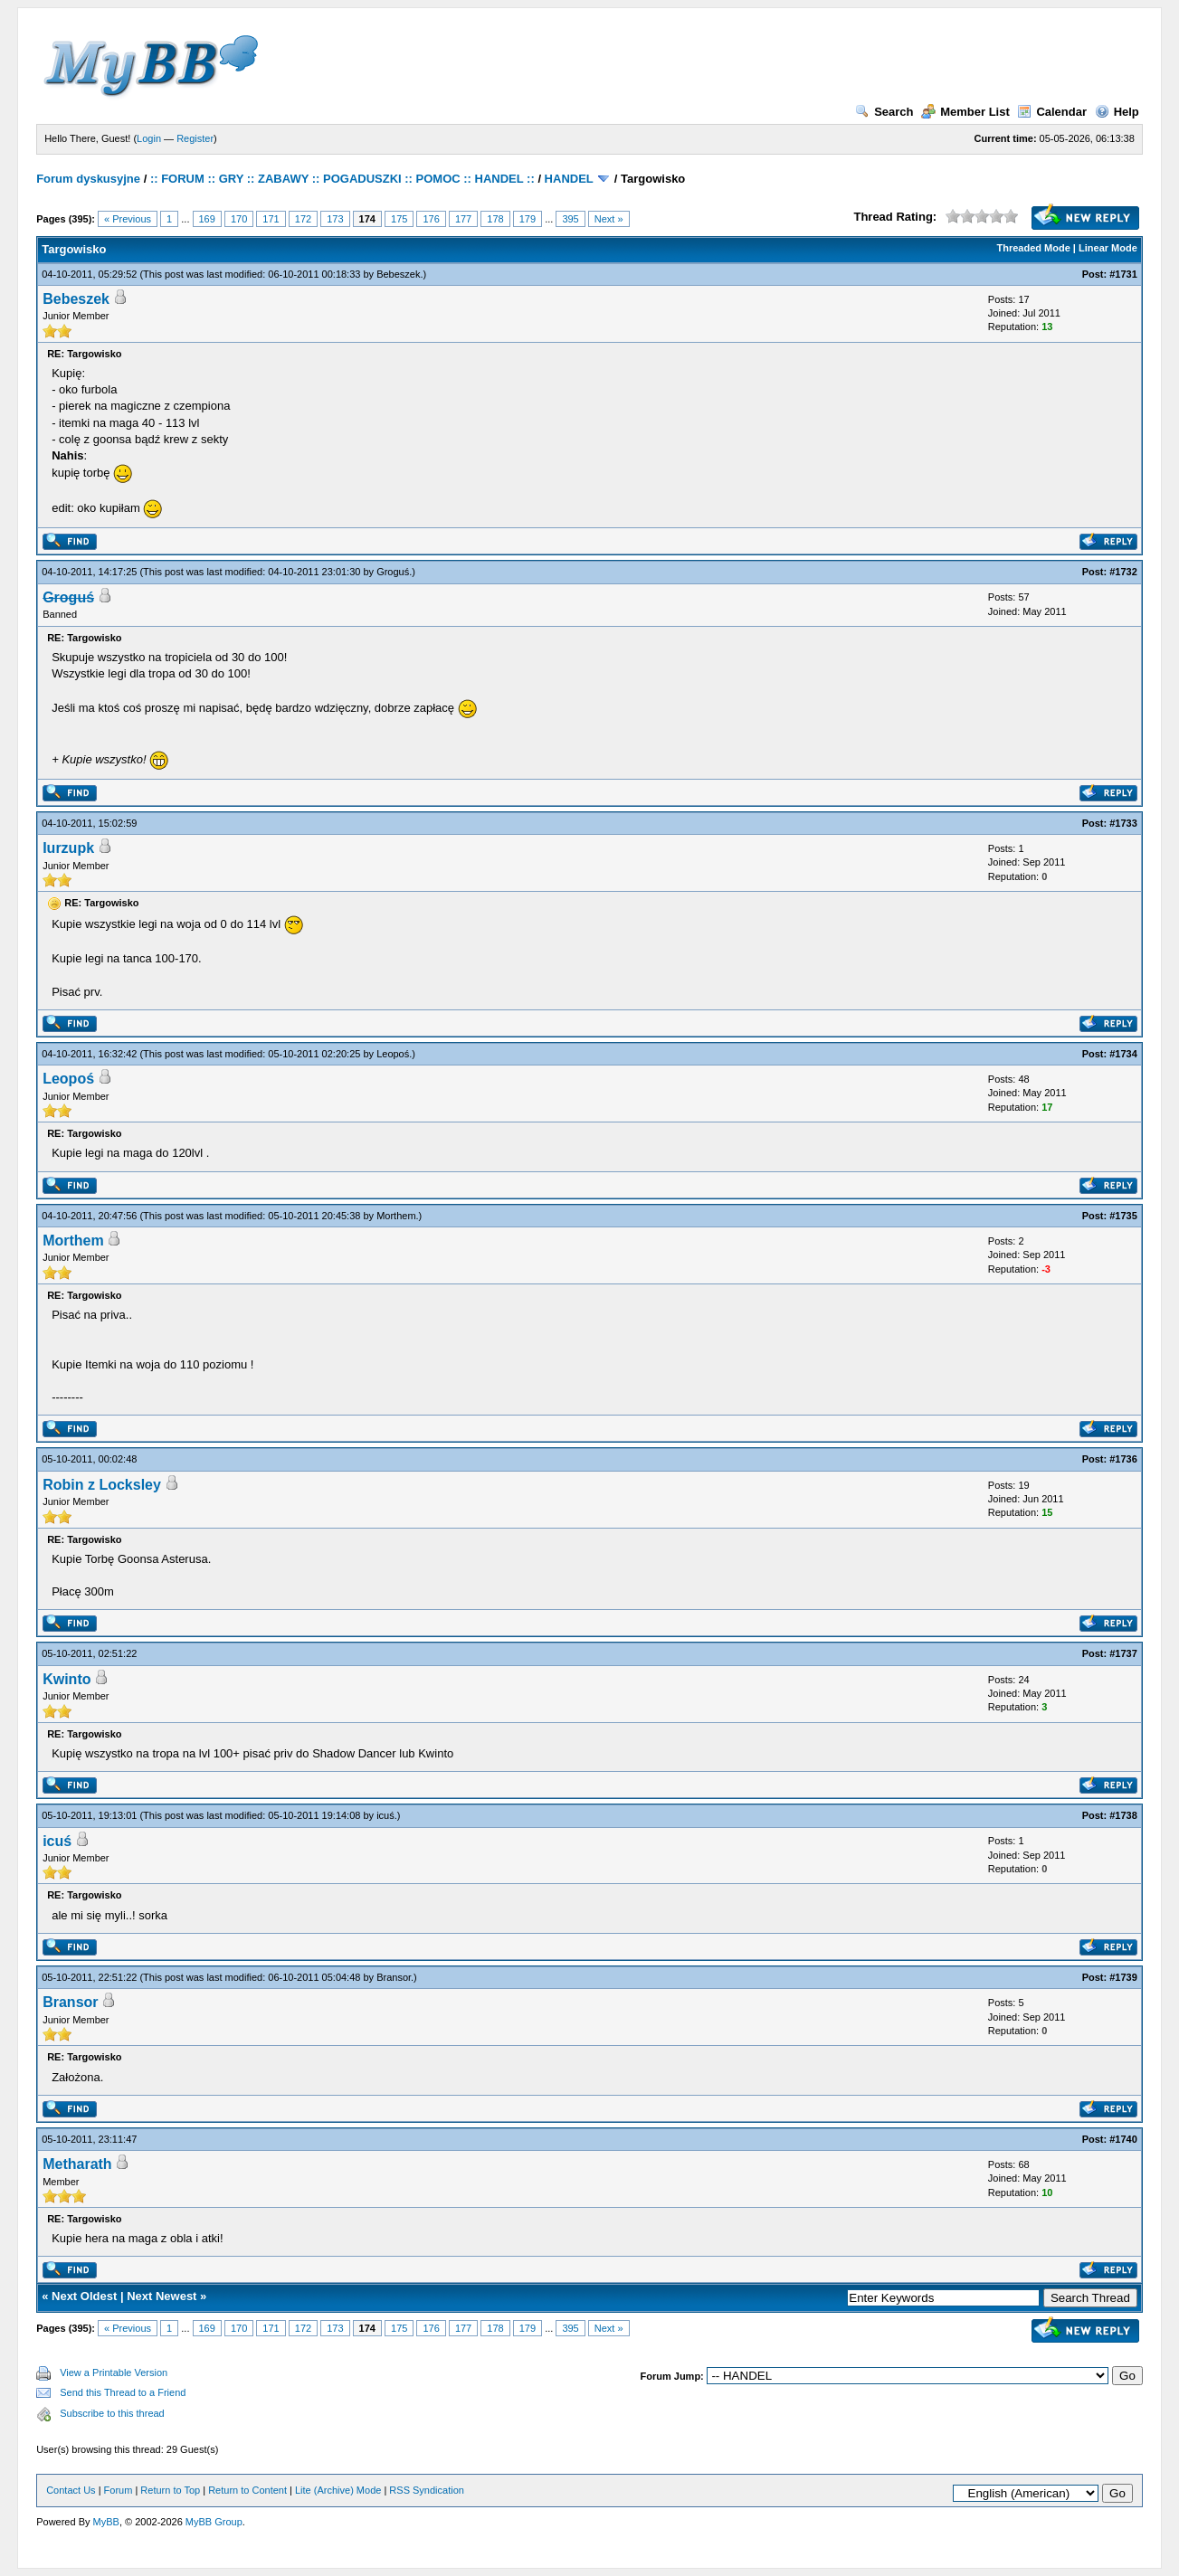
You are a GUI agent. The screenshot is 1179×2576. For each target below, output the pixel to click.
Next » (608, 218)
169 (207, 218)
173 (335, 218)
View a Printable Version (113, 2372)
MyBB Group (213, 2521)
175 (399, 218)
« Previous (127, 218)
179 (527, 218)
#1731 (1123, 274)
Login (149, 138)
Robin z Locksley (102, 1484)
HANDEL (569, 178)
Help (1117, 111)
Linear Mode (1108, 247)
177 (463, 218)
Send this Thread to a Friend (122, 2392)
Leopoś (392, 1053)
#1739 (1123, 1977)
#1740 (1123, 2139)
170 (239, 218)
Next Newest (161, 2296)
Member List (965, 111)
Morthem (395, 1215)
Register (195, 138)
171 (270, 218)
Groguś (392, 571)
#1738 (1123, 1815)
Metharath (77, 2164)
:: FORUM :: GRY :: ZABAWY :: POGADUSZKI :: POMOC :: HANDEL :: (342, 178)
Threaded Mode (1033, 247)
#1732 (1123, 571)
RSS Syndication (426, 2490)
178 (495, 218)
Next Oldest (84, 2296)
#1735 (1123, 1215)
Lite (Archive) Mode (338, 2490)
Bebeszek (398, 274)
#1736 (1123, 1459)
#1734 (1123, 1053)
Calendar (1052, 111)
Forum (118, 2490)
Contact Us (70, 2490)
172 (303, 218)
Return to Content (247, 2490)
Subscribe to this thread (112, 2413)
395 (570, 218)
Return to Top (170, 2490)
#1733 (1123, 823)
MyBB (106, 2521)
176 (431, 218)
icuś (385, 1815)
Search (884, 111)
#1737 (1123, 1653)
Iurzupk (68, 848)
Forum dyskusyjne (88, 178)
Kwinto (66, 1679)
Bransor (393, 1977)
